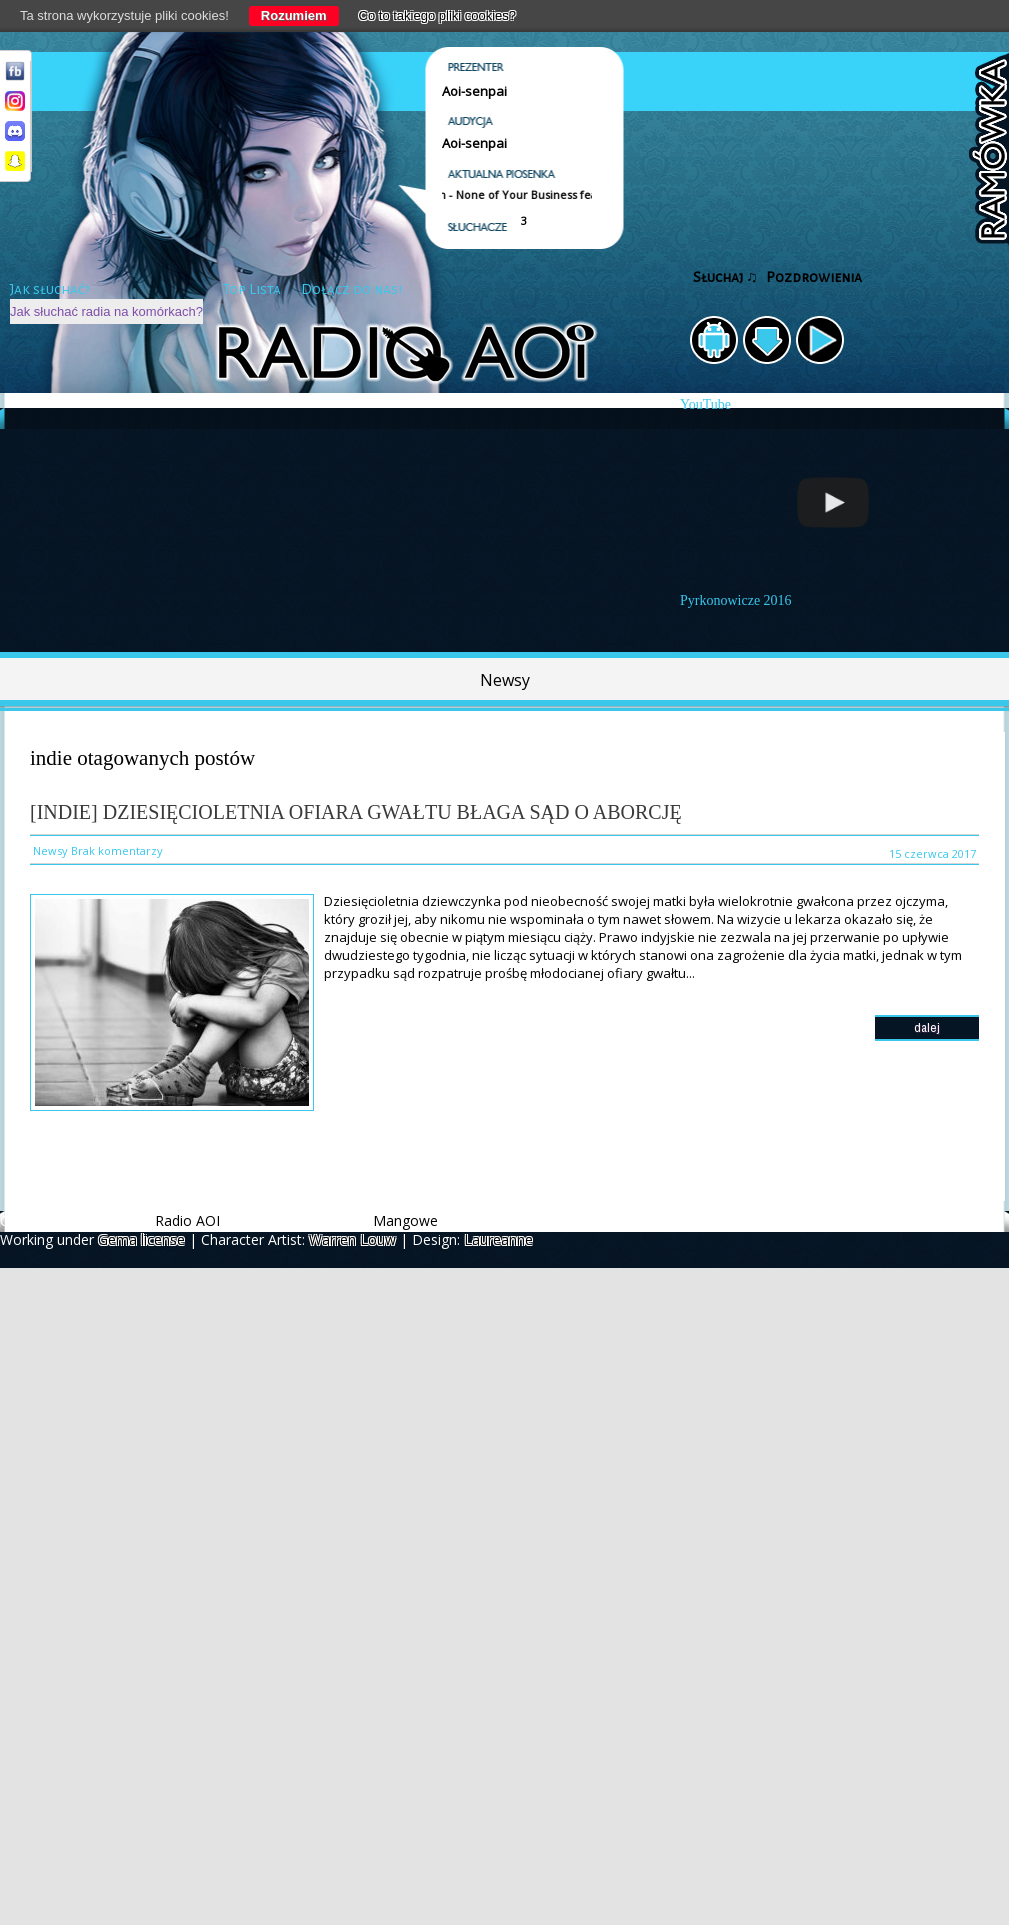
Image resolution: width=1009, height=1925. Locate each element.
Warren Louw (352, 1239)
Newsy (505, 680)
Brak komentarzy (117, 850)
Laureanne (498, 1239)
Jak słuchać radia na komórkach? (106, 311)
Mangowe (405, 1220)
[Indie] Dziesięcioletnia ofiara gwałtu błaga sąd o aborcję (356, 812)
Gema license (141, 1239)
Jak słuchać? (50, 289)
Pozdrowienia (814, 277)
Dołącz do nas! (351, 289)
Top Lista (252, 289)
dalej (927, 1027)
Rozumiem (294, 15)
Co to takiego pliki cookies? (438, 15)
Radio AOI (187, 1220)
